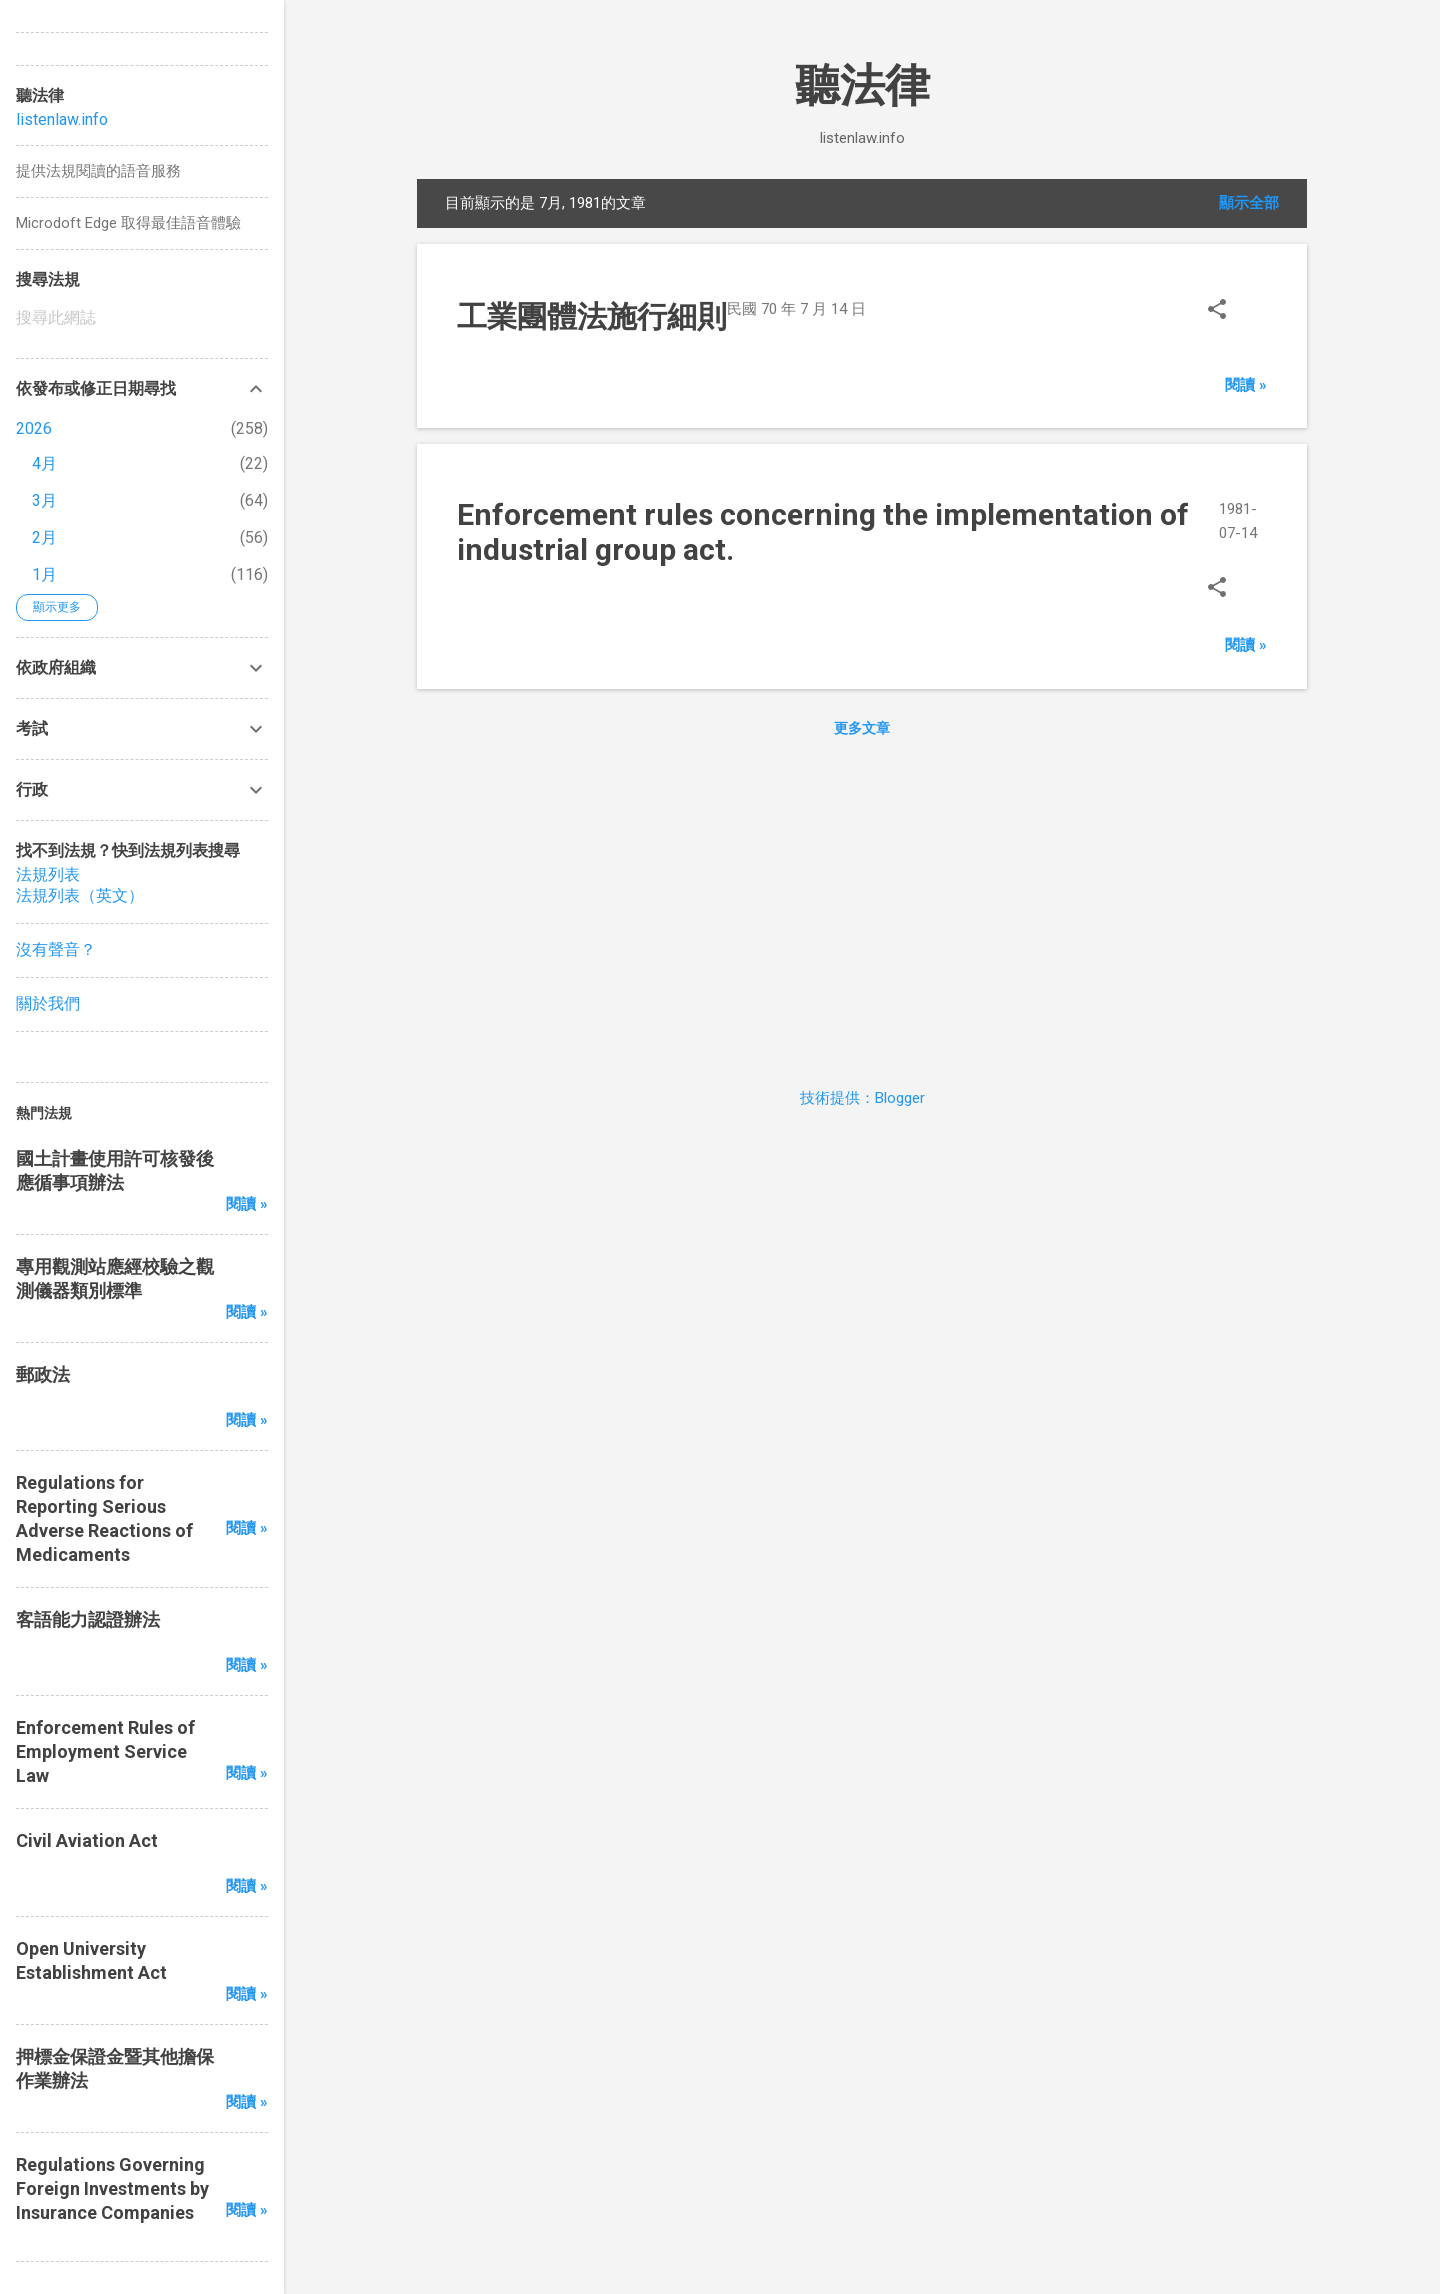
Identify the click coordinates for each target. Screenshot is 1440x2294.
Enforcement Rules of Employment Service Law (105, 1751)
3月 (44, 500)
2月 (44, 537)
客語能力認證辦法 (88, 1619)
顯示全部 (1249, 203)
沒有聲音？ (56, 949)
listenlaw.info (62, 119)
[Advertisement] (862, 908)
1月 (44, 574)
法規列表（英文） (80, 895)
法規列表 (48, 874)
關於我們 (48, 1003)
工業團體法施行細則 (592, 316)
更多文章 (862, 728)
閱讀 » (1246, 385)
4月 (44, 463)
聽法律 (862, 85)
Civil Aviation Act (87, 1840)
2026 (34, 428)
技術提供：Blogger (862, 1098)
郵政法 (43, 1374)
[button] (1217, 311)
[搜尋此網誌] (142, 318)
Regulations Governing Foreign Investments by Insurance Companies (112, 2188)
